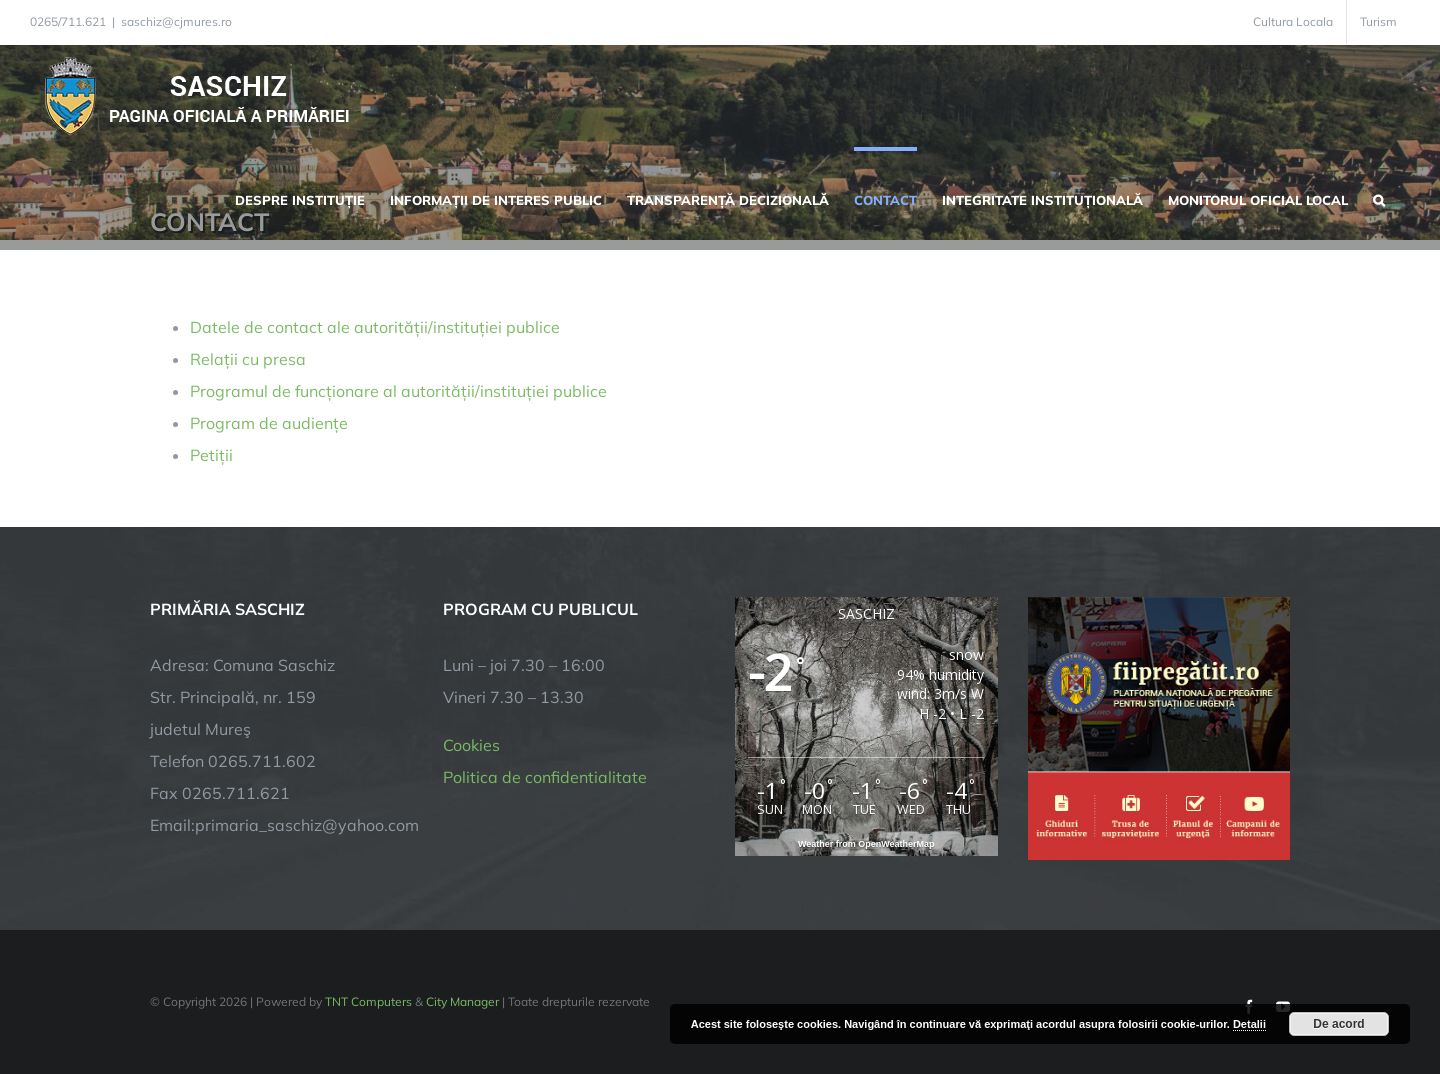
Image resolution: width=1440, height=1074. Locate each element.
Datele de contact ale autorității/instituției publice (375, 327)
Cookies (471, 745)
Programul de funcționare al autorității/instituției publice (398, 391)
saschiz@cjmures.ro (176, 21)
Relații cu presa (248, 359)
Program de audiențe (269, 423)
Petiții (211, 455)
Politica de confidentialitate (545, 777)
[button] (1379, 198)
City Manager (462, 1001)
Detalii (1249, 1024)
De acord (1338, 1024)
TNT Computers (368, 1001)
